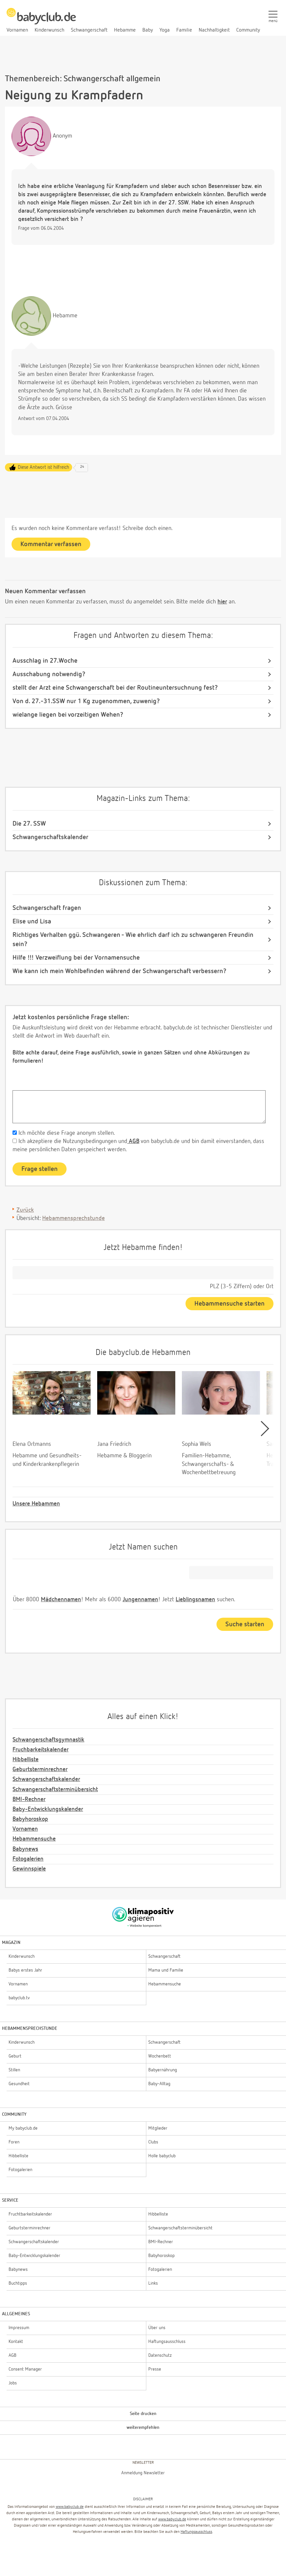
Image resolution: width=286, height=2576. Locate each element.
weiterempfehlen (143, 2427)
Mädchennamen (61, 1600)
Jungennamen (140, 1600)
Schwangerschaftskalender (50, 837)
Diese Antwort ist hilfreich (43, 467)
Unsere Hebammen (36, 1504)
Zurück (25, 1210)
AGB (133, 1141)
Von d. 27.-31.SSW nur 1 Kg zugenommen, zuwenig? (86, 701)
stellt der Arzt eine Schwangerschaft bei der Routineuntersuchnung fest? (115, 687)
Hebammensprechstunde (73, 1218)
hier (222, 602)
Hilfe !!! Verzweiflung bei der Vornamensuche (76, 957)
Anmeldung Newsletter (143, 2473)
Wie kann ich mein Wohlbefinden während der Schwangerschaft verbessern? (119, 971)
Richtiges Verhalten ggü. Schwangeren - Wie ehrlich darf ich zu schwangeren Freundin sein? (133, 939)
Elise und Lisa (32, 921)
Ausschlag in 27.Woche (45, 660)
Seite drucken (143, 2413)
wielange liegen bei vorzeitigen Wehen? (68, 714)
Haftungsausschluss (196, 2532)
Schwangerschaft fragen (47, 908)
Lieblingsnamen (195, 1600)
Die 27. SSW (29, 823)
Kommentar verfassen (50, 544)
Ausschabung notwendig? (49, 674)
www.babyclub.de (70, 2507)
